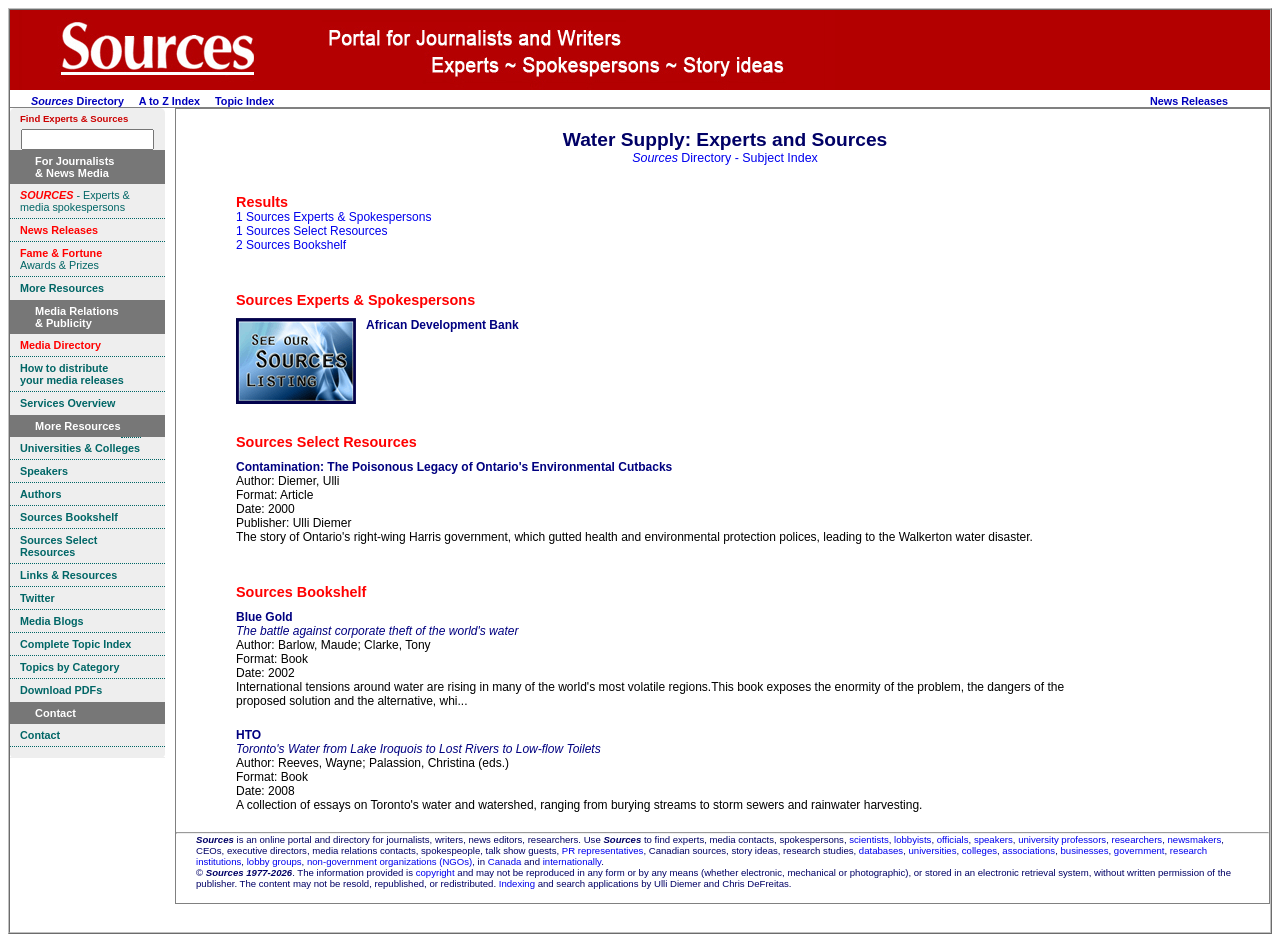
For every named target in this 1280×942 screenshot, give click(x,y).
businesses (1085, 850)
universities (932, 850)
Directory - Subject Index (725, 158)
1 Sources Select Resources (311, 231)
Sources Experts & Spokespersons (355, 300)
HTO (248, 735)
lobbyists (912, 839)
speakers (993, 839)
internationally (572, 861)
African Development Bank (442, 325)
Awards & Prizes (61, 259)
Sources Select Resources (326, 442)
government (1139, 850)
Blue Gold (264, 617)
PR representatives (603, 850)
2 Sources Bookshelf (291, 245)
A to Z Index (169, 101)
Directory (77, 101)
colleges (979, 850)
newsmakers (1195, 839)
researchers (1137, 839)
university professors (1062, 839)
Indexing (517, 883)
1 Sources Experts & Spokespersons (333, 217)
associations (1028, 850)
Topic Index (244, 101)
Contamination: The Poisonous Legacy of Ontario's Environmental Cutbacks (454, 467)
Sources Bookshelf (301, 592)
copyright (435, 872)
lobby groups (274, 861)
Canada (505, 861)
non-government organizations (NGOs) (389, 861)
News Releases (1189, 101)
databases (881, 850)
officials (953, 839)
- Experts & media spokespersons (75, 201)
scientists (868, 839)
